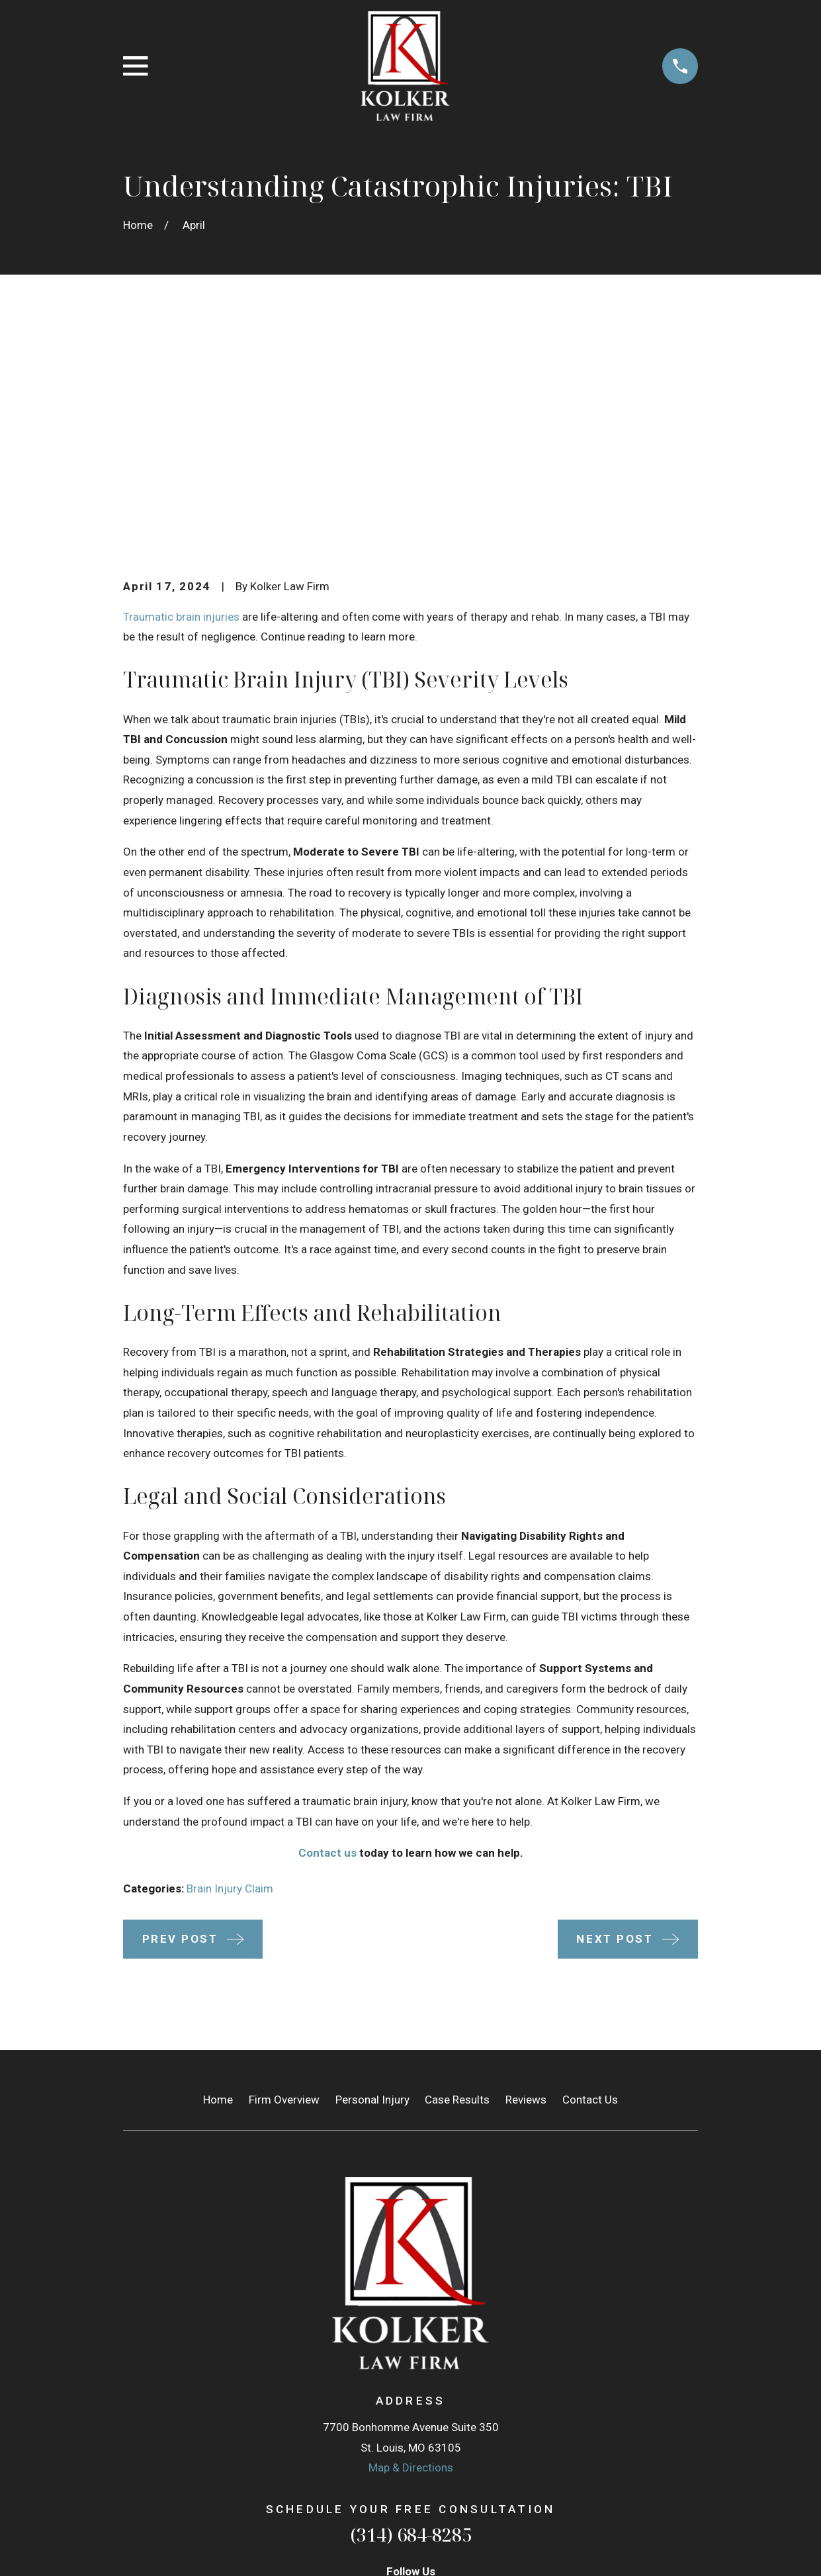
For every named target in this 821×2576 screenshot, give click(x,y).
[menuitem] (142, 2547)
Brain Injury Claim (230, 1684)
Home (218, 1894)
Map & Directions (410, 2263)
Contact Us (590, 1894)
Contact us (327, 1648)
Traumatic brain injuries (181, 411)
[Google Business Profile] (394, 2393)
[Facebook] (428, 2393)
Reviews (525, 1894)
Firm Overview (284, 1894)
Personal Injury (372, 1894)
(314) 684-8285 (411, 2329)
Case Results (457, 1894)
